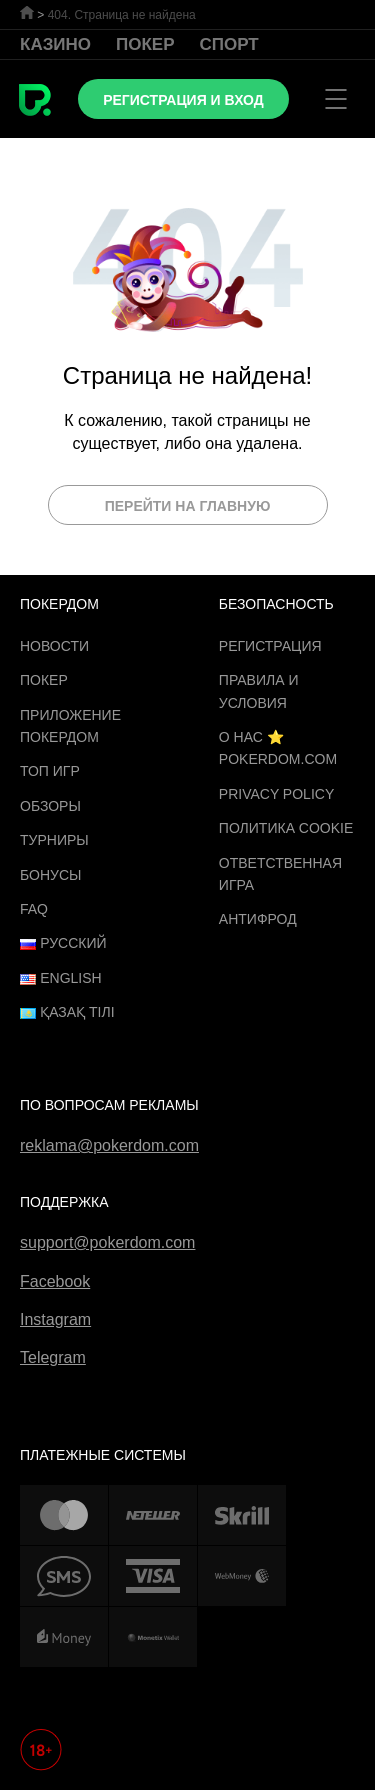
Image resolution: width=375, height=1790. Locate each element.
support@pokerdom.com (107, 1242)
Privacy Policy (276, 794)
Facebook (55, 1281)
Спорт (229, 44)
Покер (145, 44)
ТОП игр (50, 771)
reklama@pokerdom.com (109, 1145)
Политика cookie (286, 828)
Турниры (54, 840)
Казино (55, 44)
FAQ (34, 909)
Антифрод (258, 919)
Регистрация (270, 646)
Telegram (53, 1357)
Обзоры (50, 806)
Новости (54, 646)
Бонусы (50, 875)
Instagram (55, 1319)
